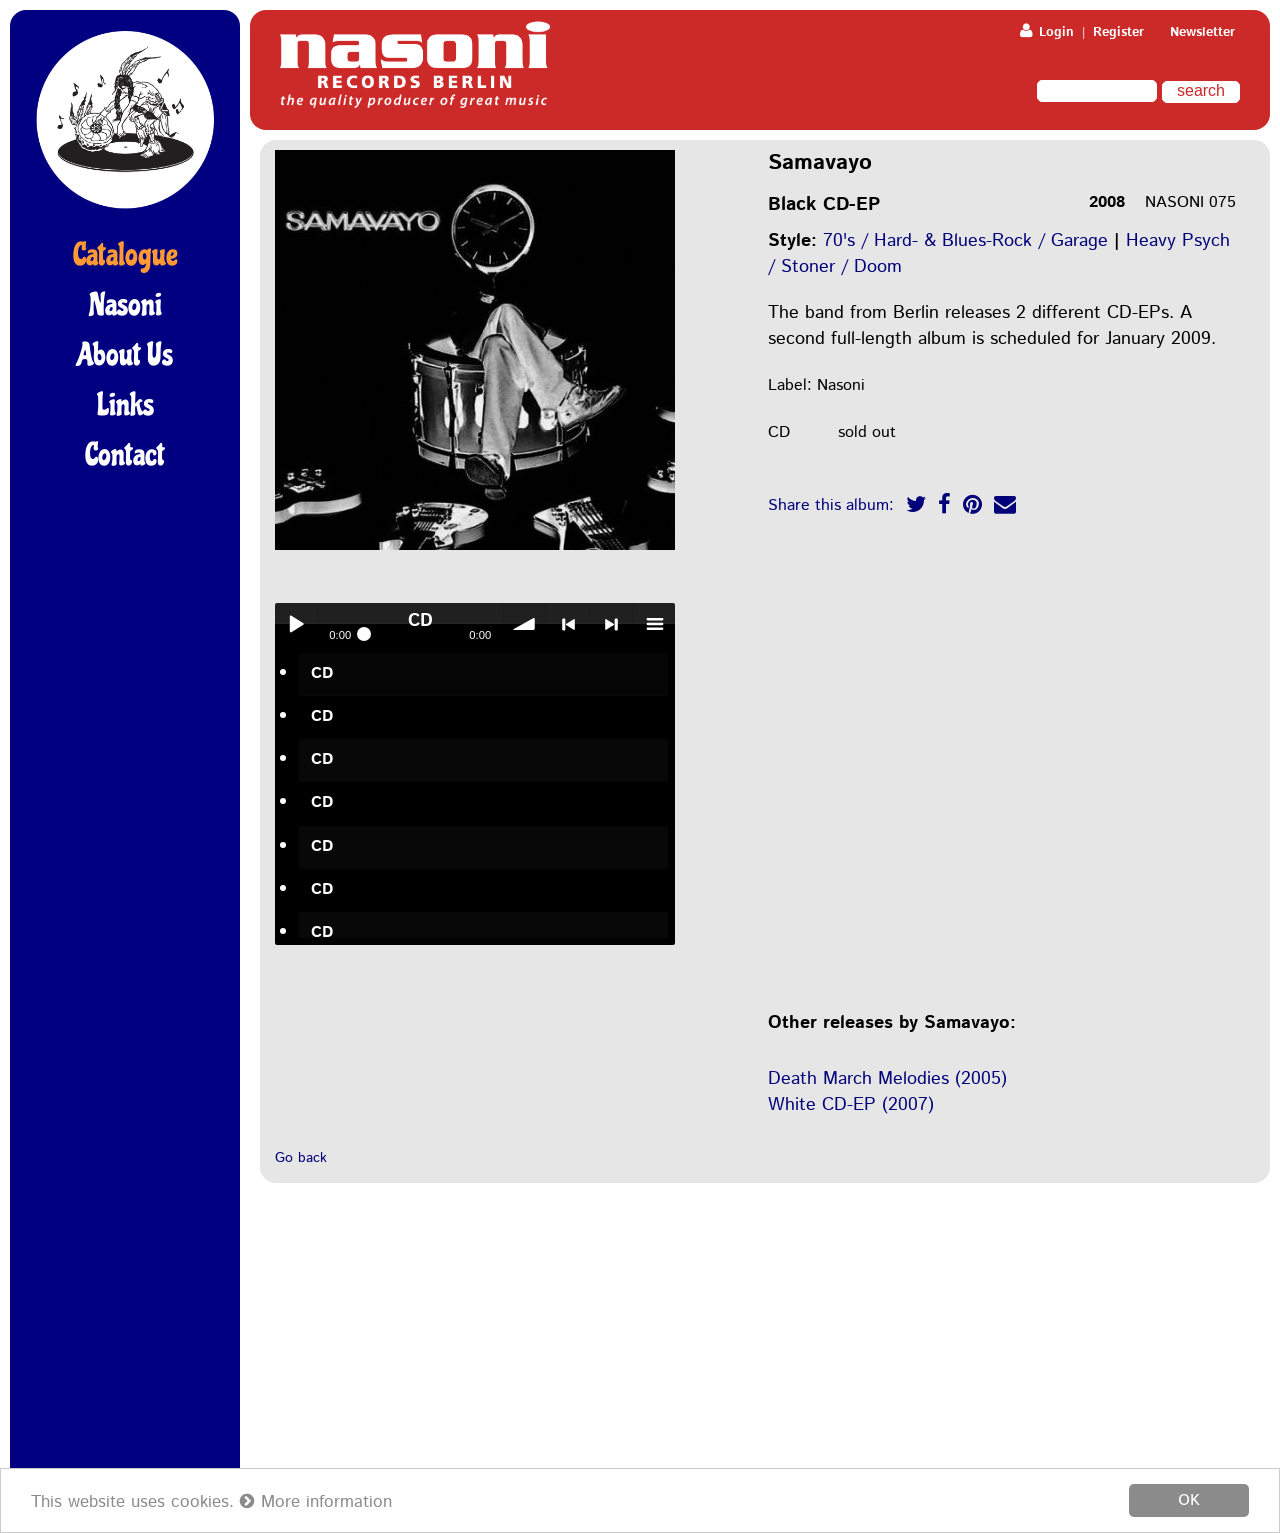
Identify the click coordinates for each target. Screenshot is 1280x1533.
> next (611, 624)
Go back (301, 1158)
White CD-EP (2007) (851, 1105)
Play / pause (296, 624)
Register (1118, 32)
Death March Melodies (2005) (887, 1079)
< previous (568, 624)
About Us (125, 355)
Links (125, 405)
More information (316, 1503)
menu (654, 624)
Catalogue (125, 255)
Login (1047, 32)
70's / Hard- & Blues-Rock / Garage (965, 241)
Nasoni (125, 305)
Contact (125, 455)
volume (525, 624)
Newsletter (1202, 32)
